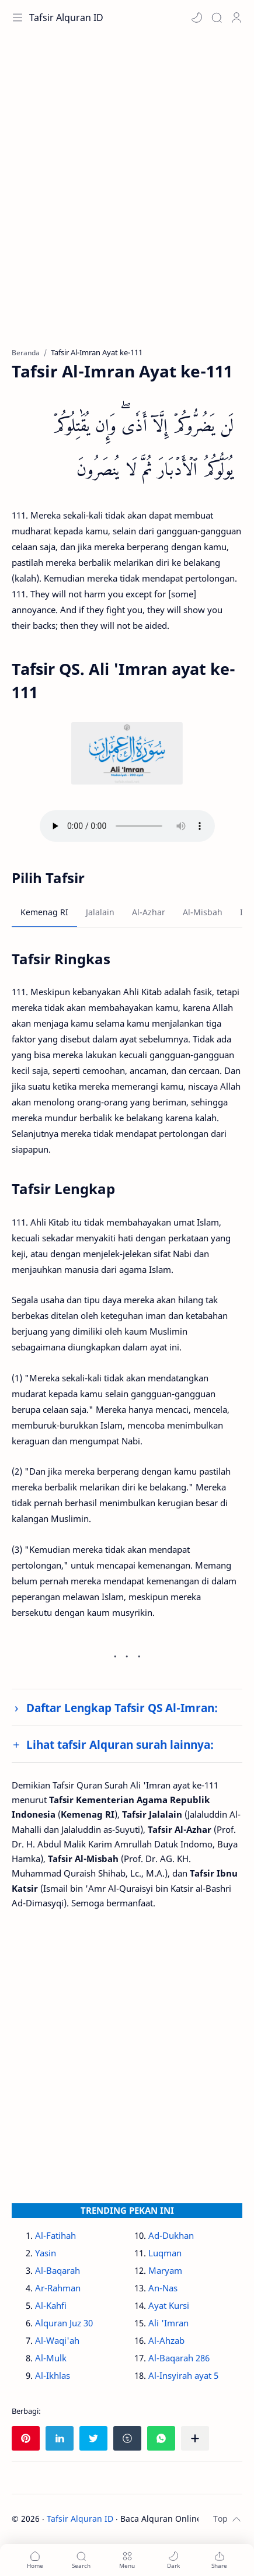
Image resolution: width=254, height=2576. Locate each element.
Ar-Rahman (58, 2288)
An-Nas (163, 2288)
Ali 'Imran (168, 2323)
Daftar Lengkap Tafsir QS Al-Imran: (122, 1707)
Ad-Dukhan (171, 2235)
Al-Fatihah (55, 2235)
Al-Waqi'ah (57, 2340)
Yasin (45, 2253)
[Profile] (236, 17)
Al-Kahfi (51, 2305)
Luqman (165, 2253)
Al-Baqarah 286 (179, 2358)
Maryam (165, 2270)
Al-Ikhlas (52, 2375)
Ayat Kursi (168, 2305)
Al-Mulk (51, 2358)
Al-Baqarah (57, 2270)
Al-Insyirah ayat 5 (183, 2375)
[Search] (216, 17)
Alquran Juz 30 (64, 2323)
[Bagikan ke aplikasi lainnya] (195, 2438)
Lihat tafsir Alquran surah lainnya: (120, 1744)
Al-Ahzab (166, 2340)
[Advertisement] (127, 197)
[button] (197, 17)
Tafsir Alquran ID (66, 17)
